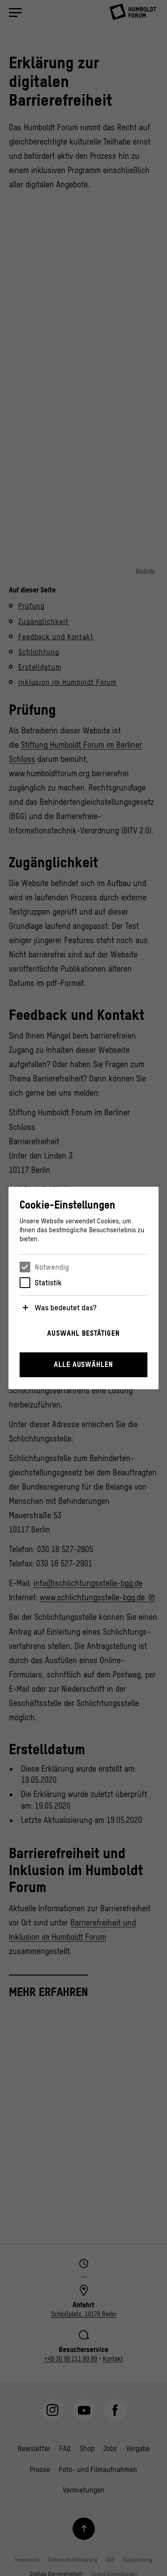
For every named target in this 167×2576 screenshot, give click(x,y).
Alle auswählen (83, 1364)
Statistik (48, 1282)
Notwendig (52, 1267)
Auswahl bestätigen (83, 1333)
